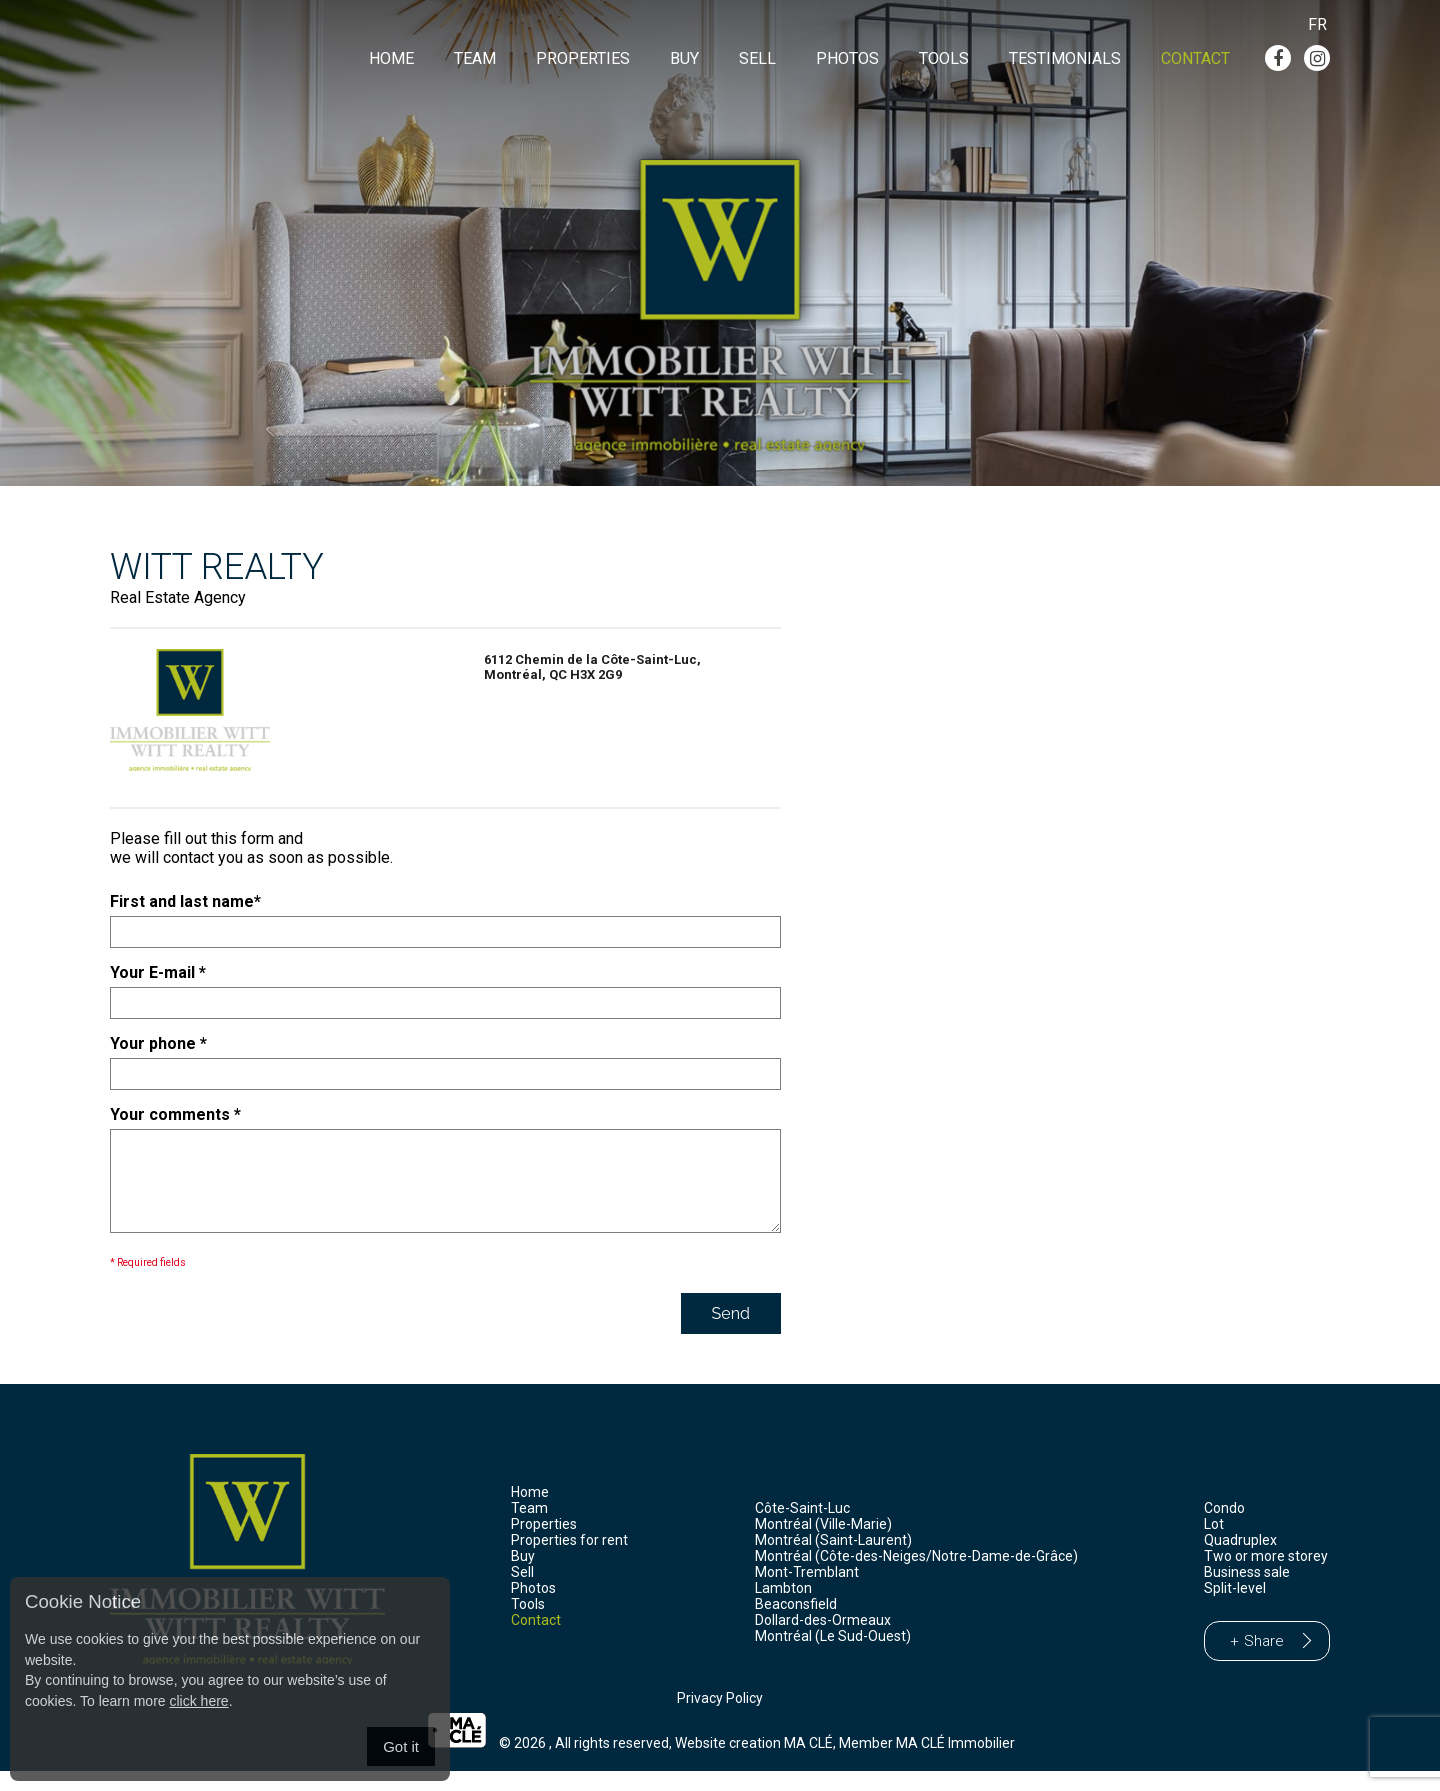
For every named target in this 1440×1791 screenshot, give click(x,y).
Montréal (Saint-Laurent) (833, 1560)
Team (475, 58)
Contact (1195, 58)
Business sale (1247, 1592)
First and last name (185, 901)
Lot (1214, 1544)
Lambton (783, 1608)
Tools (944, 58)
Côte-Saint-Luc (802, 1528)
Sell (757, 58)
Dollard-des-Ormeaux (823, 1640)
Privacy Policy (720, 1718)
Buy (684, 58)
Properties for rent (569, 1560)
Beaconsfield (796, 1624)
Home (391, 58)
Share (1264, 1661)
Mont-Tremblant (807, 1592)
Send (731, 1333)
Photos (847, 58)
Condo (1224, 1528)
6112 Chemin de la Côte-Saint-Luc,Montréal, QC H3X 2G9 (592, 667)
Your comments (175, 1114)
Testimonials (1065, 58)
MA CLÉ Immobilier (955, 1763)
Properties (583, 58)
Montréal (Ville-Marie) (823, 1544)
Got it (401, 1746)
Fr (1317, 24)
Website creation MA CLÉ (754, 1763)
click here (198, 1701)
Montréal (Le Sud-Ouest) (833, 1656)
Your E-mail (158, 972)
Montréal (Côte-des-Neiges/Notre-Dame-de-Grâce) (916, 1576)
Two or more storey (1266, 1576)
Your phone (158, 1043)
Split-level (1235, 1608)
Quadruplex (1240, 1560)
